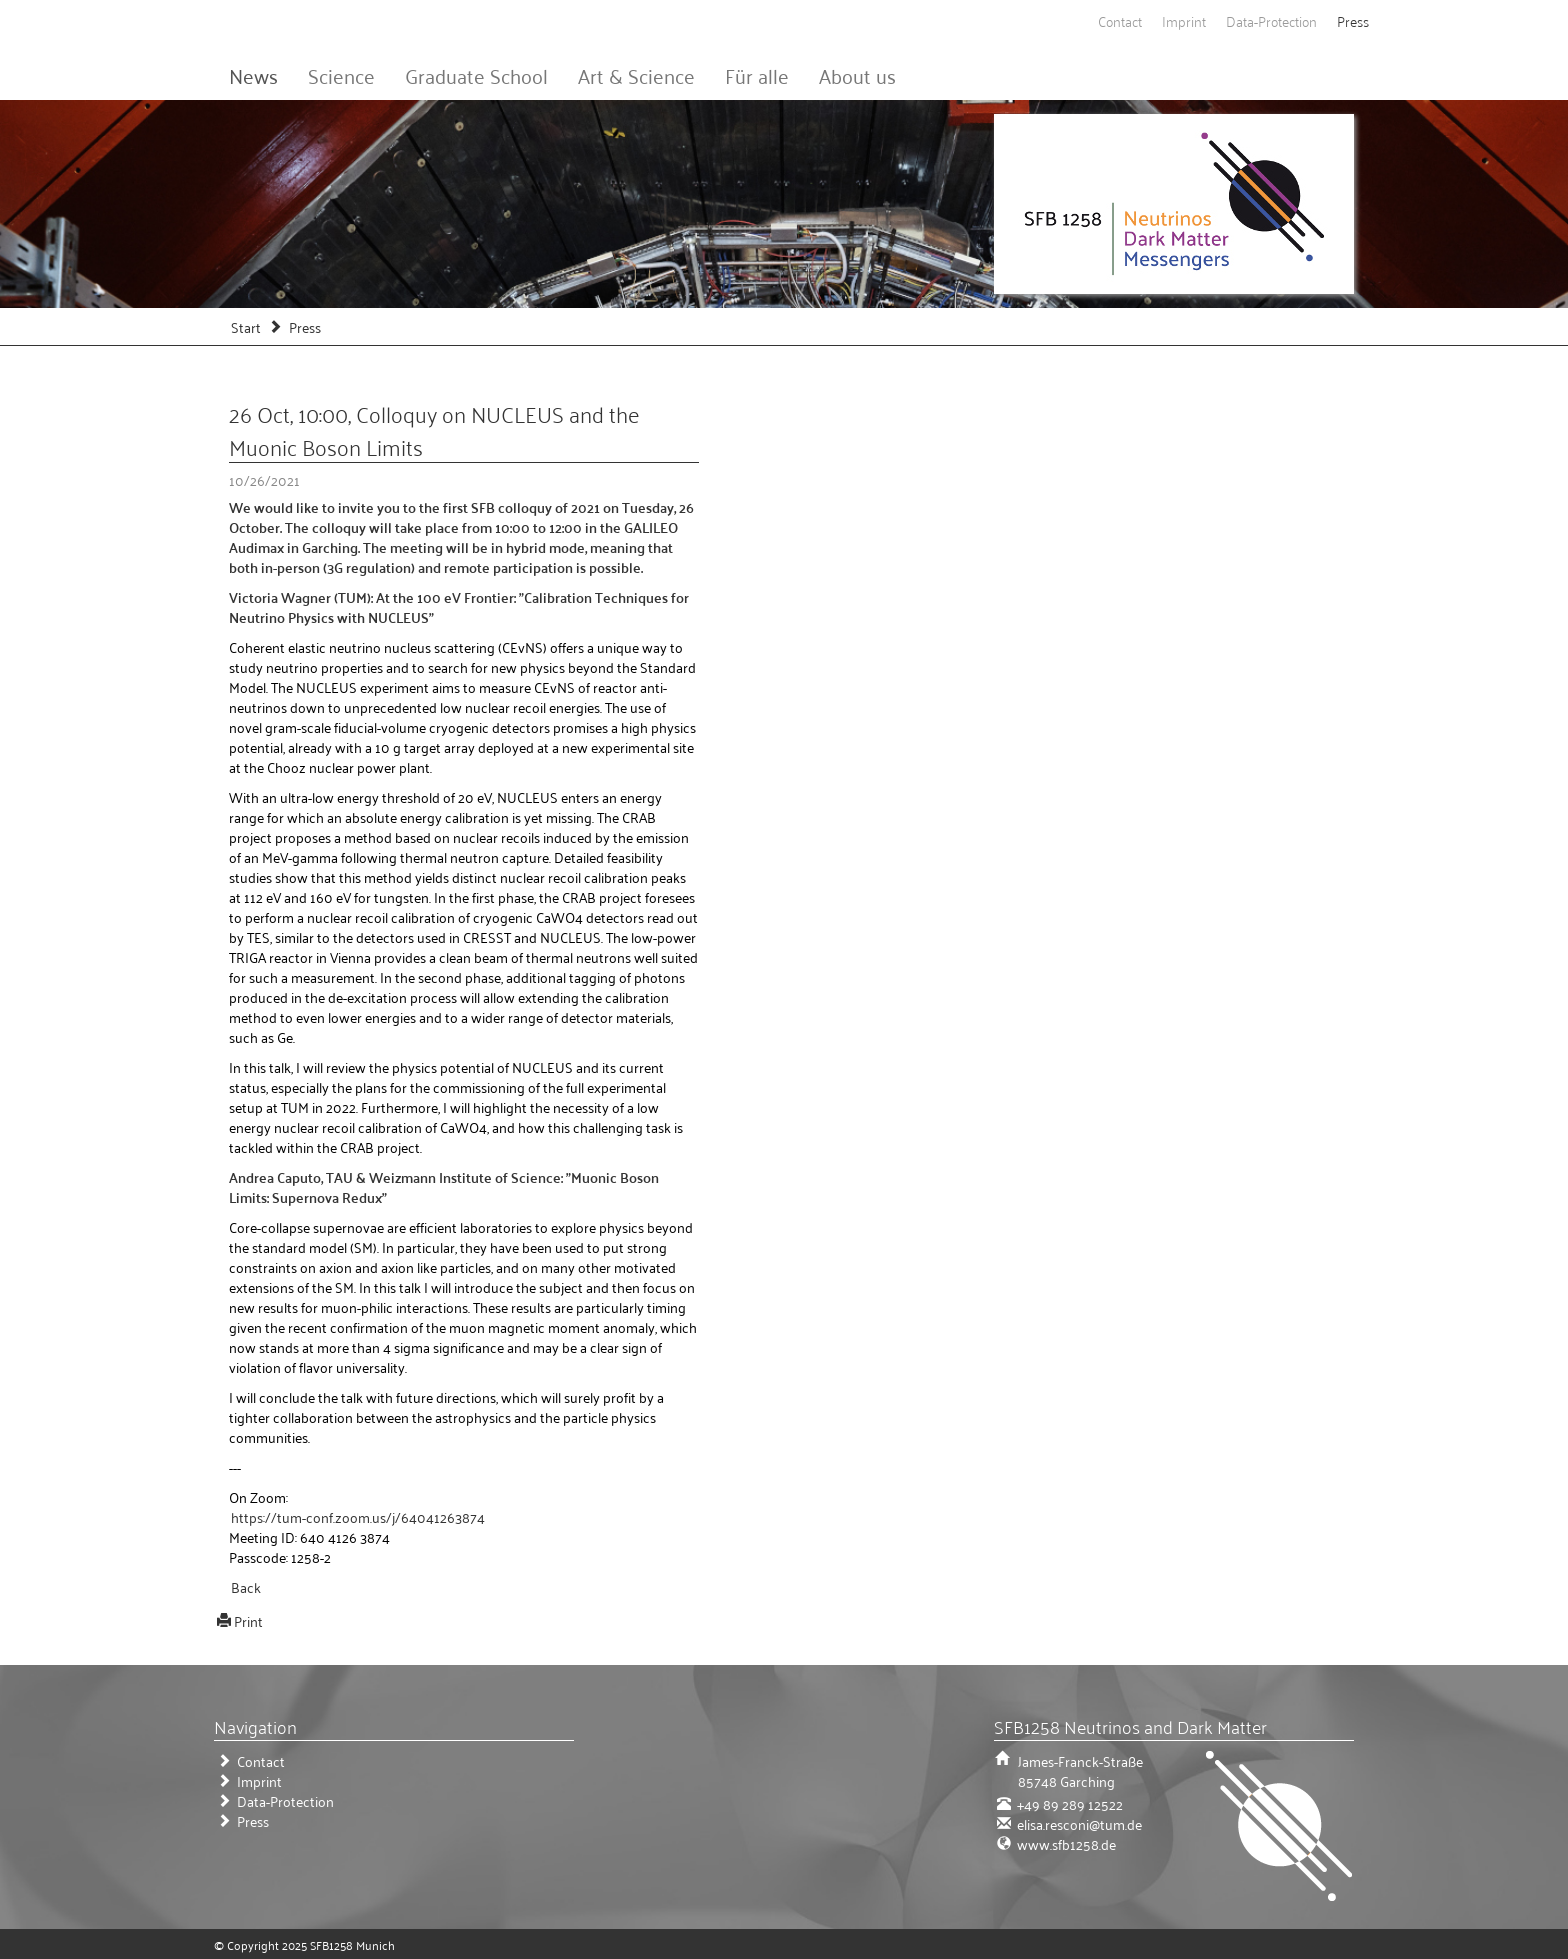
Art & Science (636, 75)
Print (248, 1620)
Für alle (757, 75)
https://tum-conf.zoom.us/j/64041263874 (358, 1516)
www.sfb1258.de (1065, 1843)
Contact (1120, 20)
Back (246, 1586)
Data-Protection (1271, 20)
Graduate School (476, 75)
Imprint (1184, 20)
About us (857, 75)
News (253, 75)
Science (341, 75)
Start (246, 326)
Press (1353, 20)
